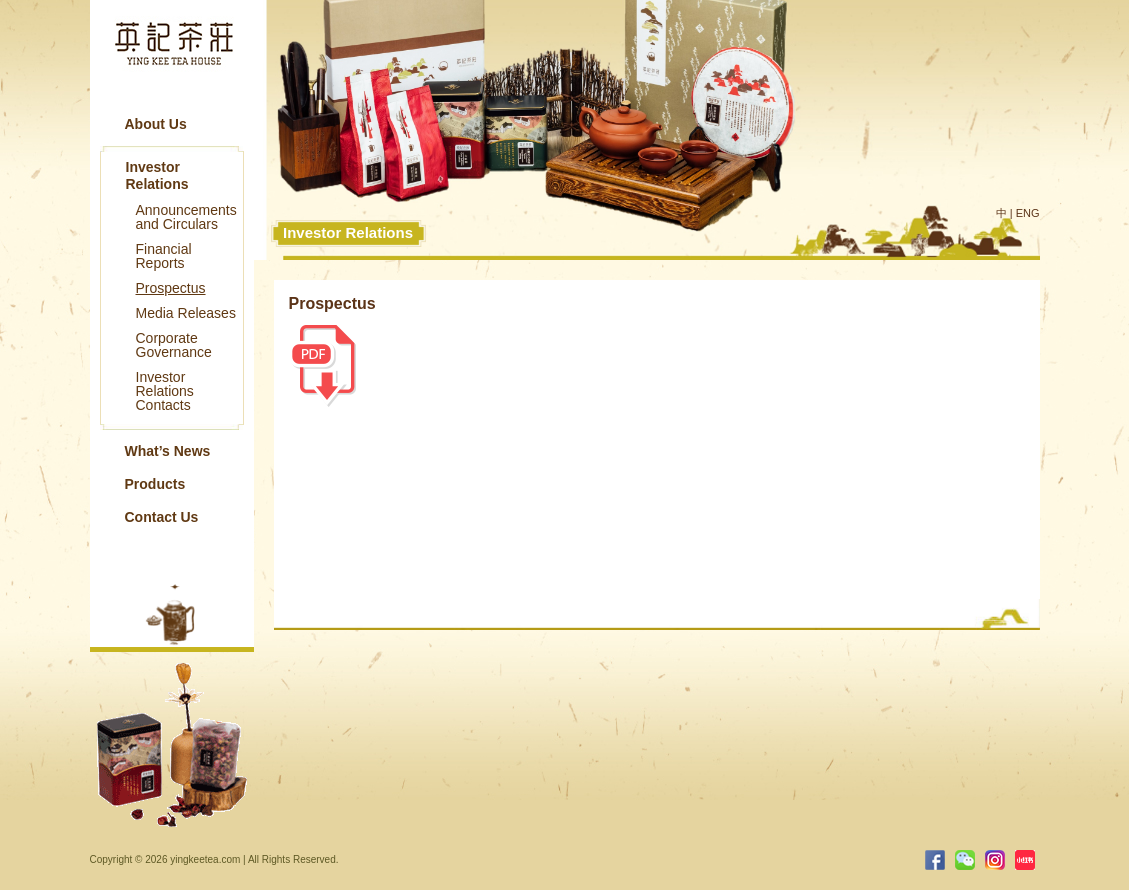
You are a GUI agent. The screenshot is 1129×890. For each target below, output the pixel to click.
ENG (1028, 213)
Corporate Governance (174, 345)
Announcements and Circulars (186, 217)
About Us (156, 124)
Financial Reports (164, 256)
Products (155, 484)
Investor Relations (157, 175)
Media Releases (186, 313)
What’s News (168, 451)
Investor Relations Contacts (165, 391)
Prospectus (171, 288)
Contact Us (162, 517)
